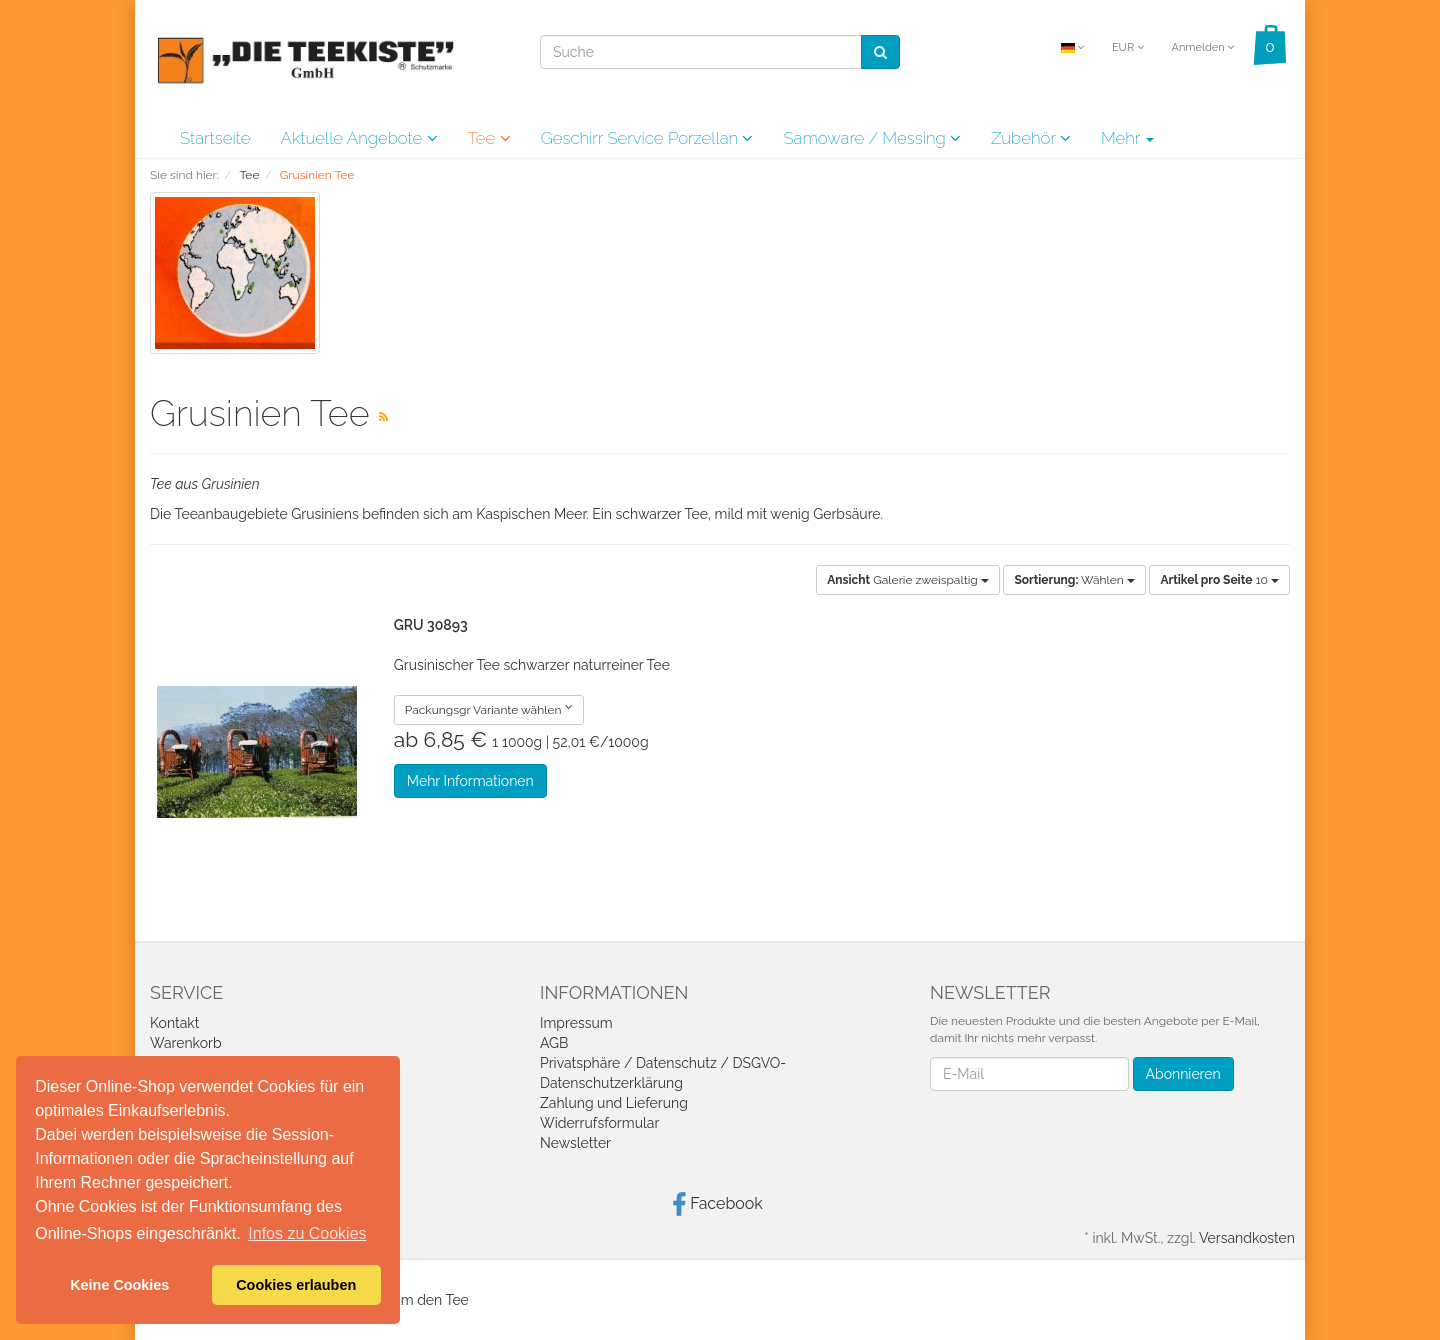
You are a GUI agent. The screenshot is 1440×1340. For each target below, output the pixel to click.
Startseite (215, 138)
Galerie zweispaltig (908, 580)
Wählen (1074, 580)
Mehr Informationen (470, 781)
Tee (489, 138)
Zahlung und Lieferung (614, 1103)
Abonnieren (1183, 1074)
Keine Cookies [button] (119, 1285)
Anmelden (1202, 47)
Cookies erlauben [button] (296, 1285)
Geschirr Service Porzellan (647, 138)
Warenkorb (186, 1043)
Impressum (576, 1023)
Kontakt (174, 1023)
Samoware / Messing (872, 138)
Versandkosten (1247, 1238)
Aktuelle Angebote (358, 138)
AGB (554, 1043)
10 (1219, 580)
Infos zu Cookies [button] (307, 1233)
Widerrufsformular (599, 1123)
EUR (1128, 47)
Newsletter (575, 1143)
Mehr (1127, 138)
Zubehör (1031, 138)
